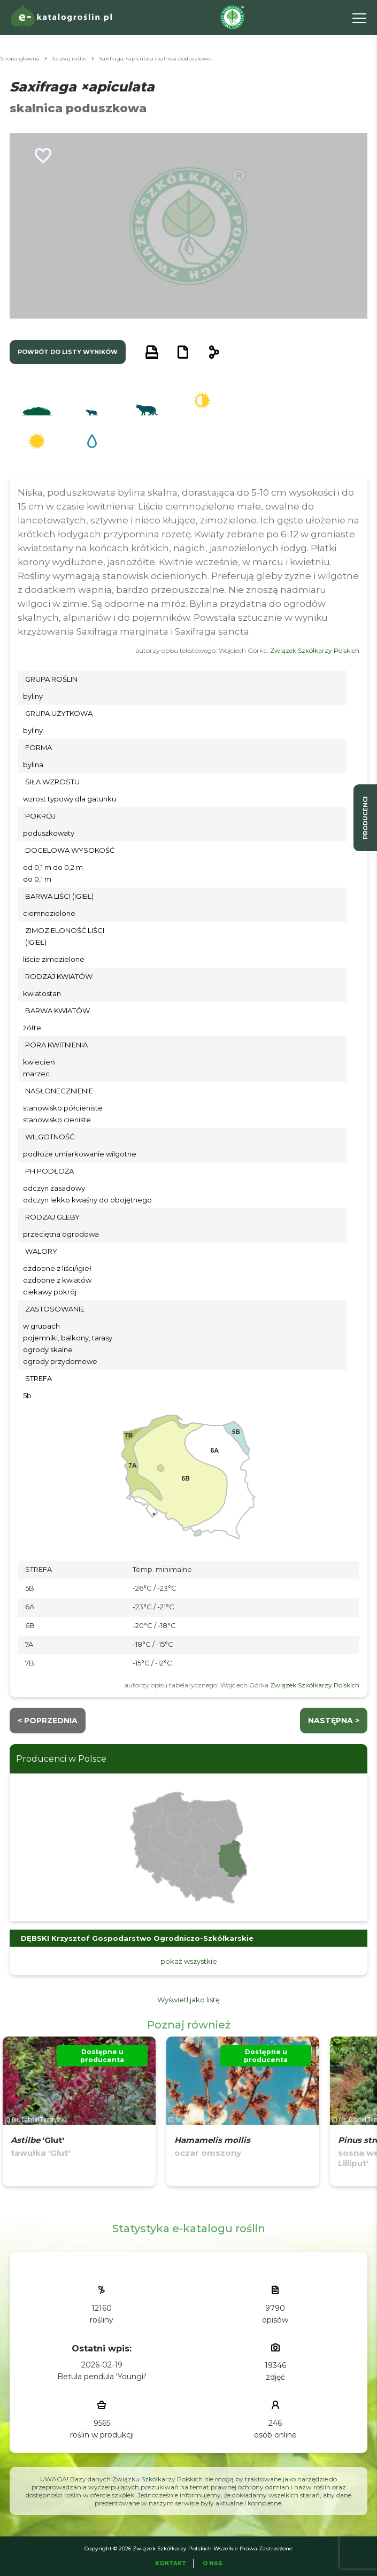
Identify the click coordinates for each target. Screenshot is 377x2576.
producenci (365, 817)
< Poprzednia (48, 1720)
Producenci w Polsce (61, 1759)
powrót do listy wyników (68, 352)
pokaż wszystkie (188, 1961)
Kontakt (170, 2563)
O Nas (212, 2563)
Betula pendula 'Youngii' (102, 2376)
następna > (333, 1720)
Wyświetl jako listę (188, 1999)
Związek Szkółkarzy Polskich (314, 650)
